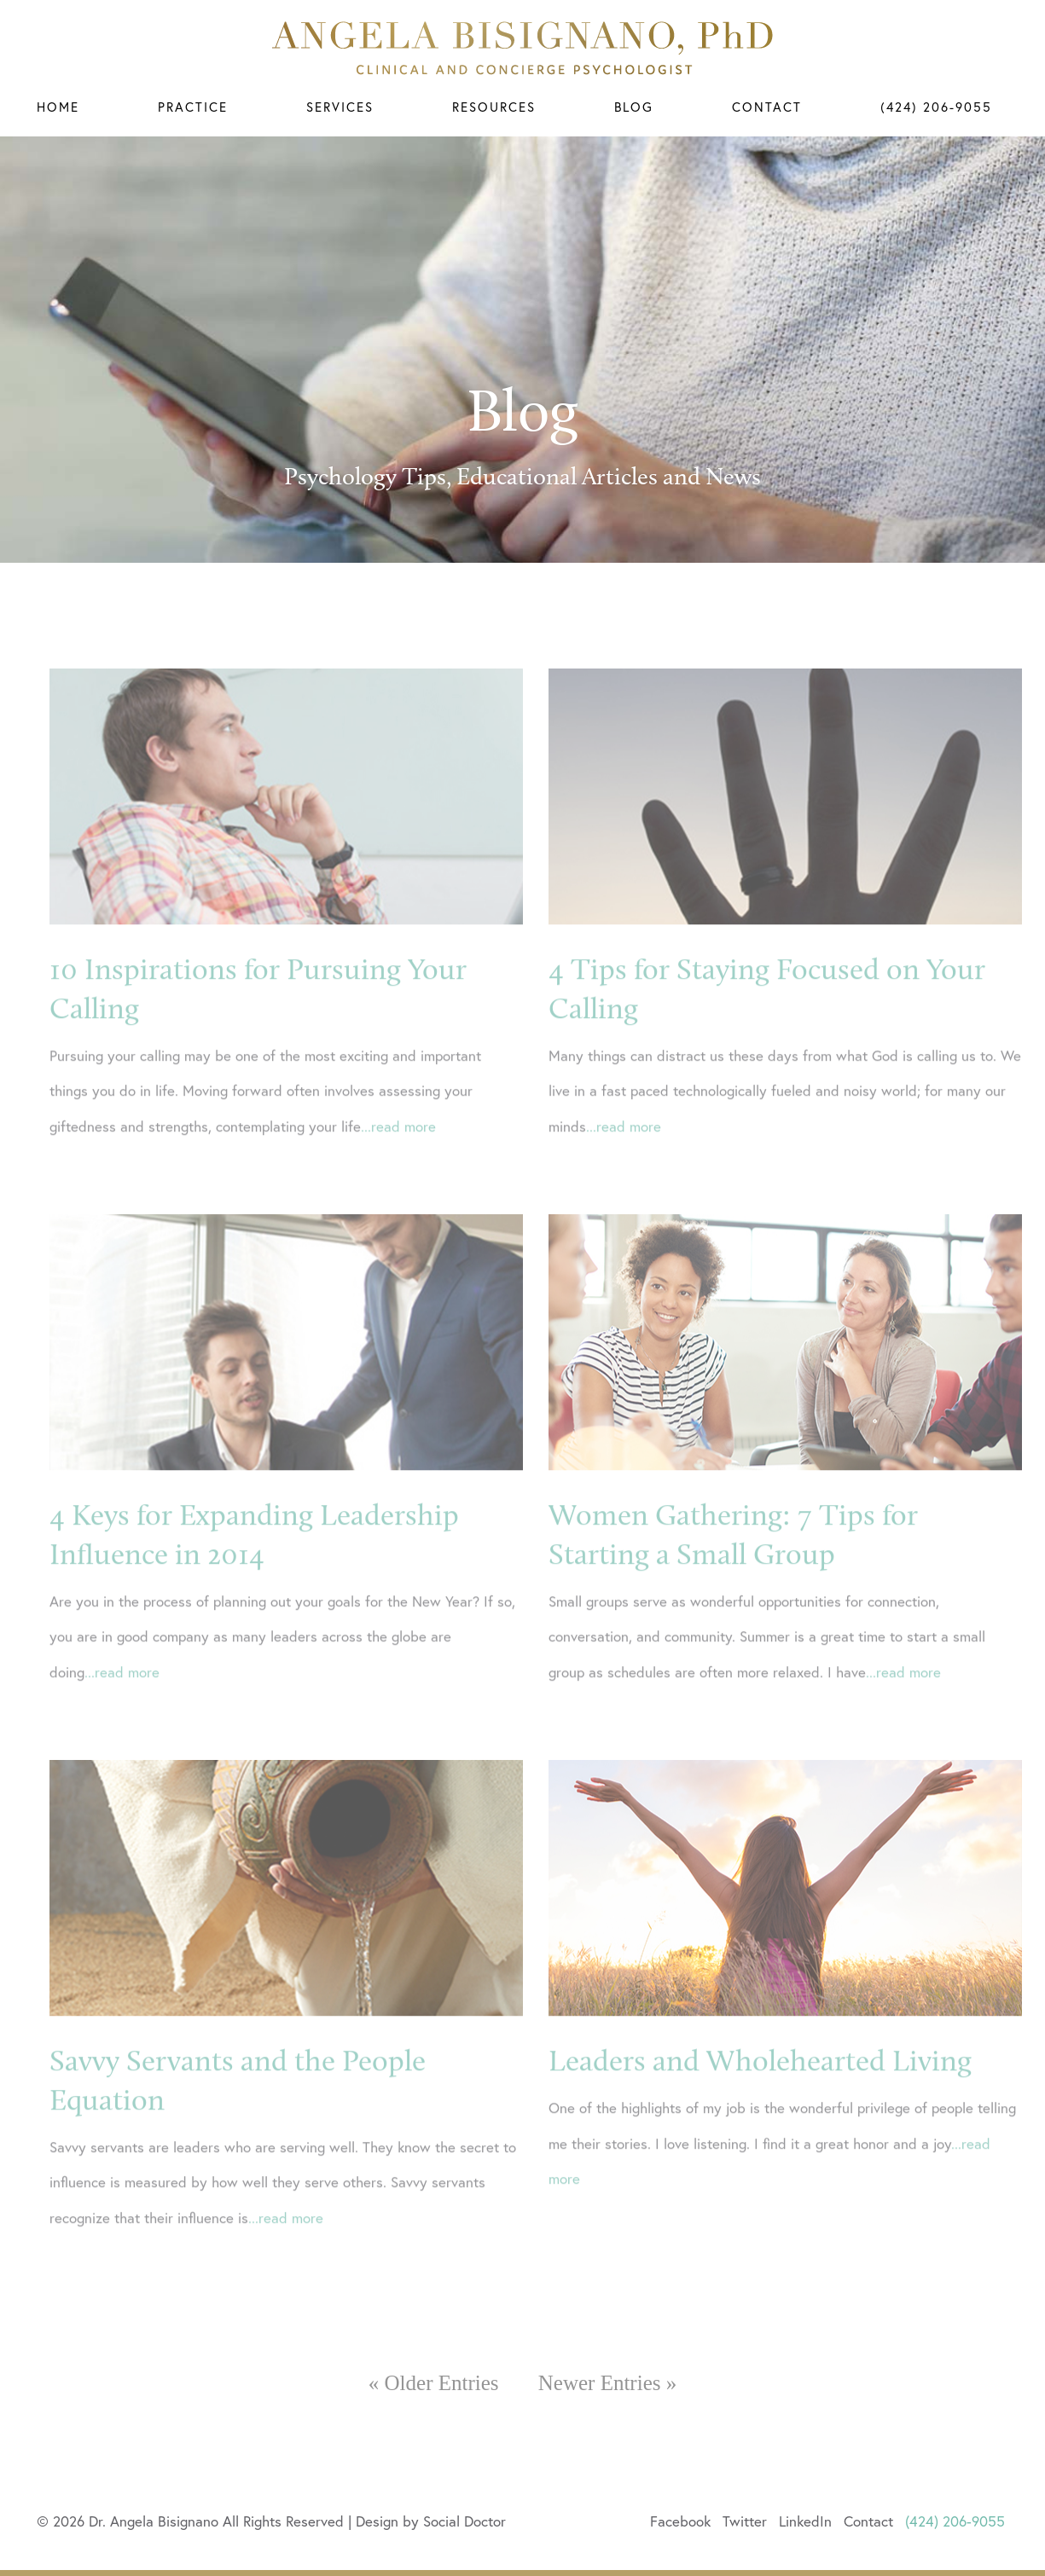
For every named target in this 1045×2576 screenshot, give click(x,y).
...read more (398, 1160)
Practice (193, 106)
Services (340, 106)
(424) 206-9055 (936, 106)
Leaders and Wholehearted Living (760, 2094)
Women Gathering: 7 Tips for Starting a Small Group (733, 1568)
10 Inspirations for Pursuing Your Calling (258, 1022)
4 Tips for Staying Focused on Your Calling (767, 1022)
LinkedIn (805, 2521)
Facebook (680, 2521)
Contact (767, 106)
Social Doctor (464, 2521)
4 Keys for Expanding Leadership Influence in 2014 (254, 1568)
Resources (494, 106)
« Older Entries (434, 2382)
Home (58, 106)
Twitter (745, 2521)
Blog (633, 106)
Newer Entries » (607, 2382)
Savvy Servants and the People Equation (237, 2113)
